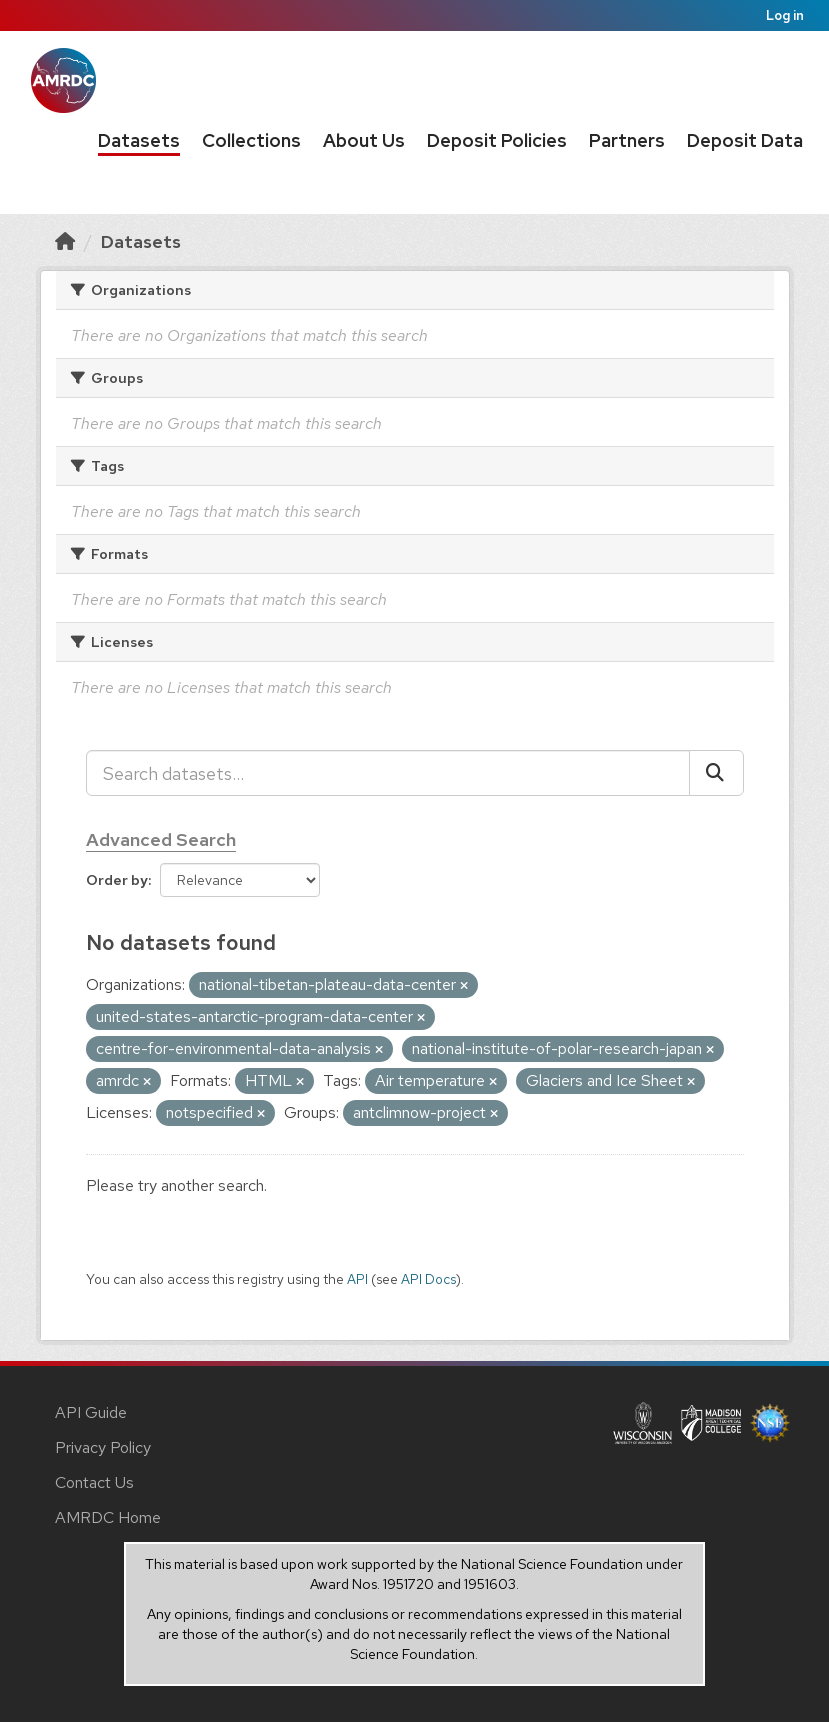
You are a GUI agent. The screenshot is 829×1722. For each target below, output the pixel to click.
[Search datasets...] (388, 773)
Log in (785, 15)
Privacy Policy (103, 1447)
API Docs (428, 1279)
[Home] (65, 241)
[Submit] (716, 773)
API (357, 1279)
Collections (251, 140)
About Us (364, 140)
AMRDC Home (108, 1517)
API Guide (91, 1412)
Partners (627, 140)
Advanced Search (161, 839)
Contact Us (94, 1482)
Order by (117, 880)
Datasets (139, 140)
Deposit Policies (497, 140)
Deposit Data (745, 140)
